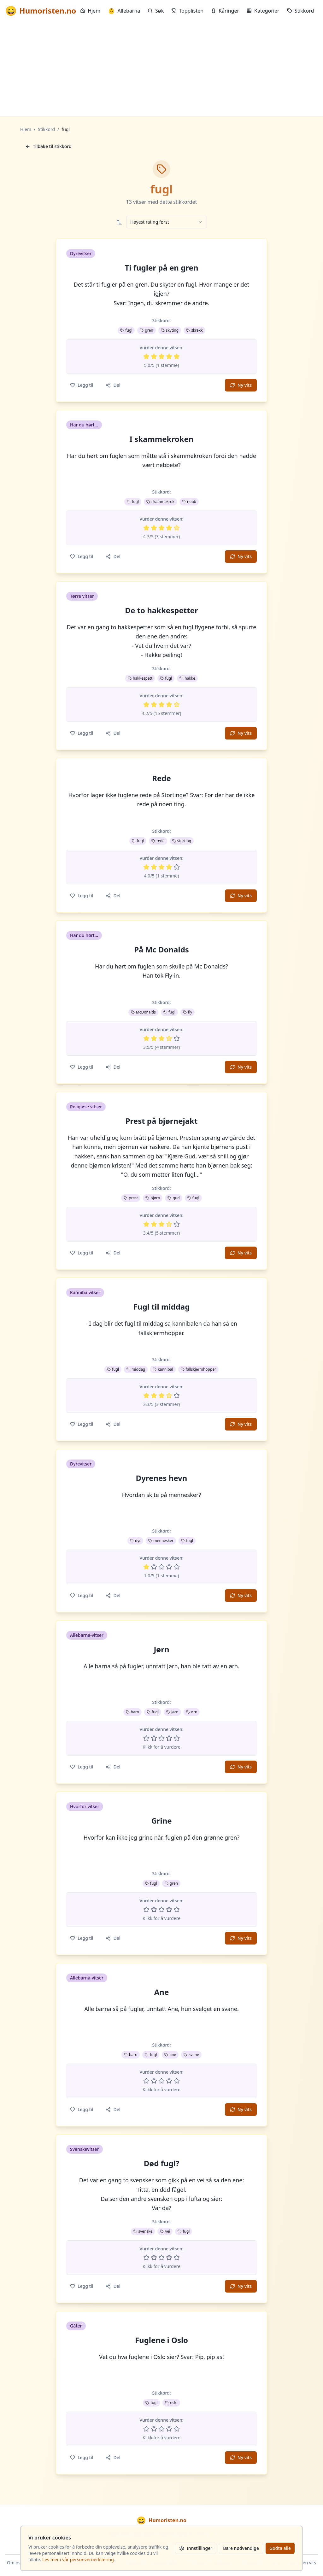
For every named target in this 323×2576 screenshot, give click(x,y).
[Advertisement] (161, 69)
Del (113, 385)
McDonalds (143, 1012)
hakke (187, 678)
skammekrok (160, 501)
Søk (156, 10)
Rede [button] (161, 778)
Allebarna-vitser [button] (86, 1635)
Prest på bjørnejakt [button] (162, 1121)
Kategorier (263, 10)
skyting (170, 330)
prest (131, 1198)
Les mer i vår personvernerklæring (78, 2559)
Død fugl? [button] (161, 2163)
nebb (189, 501)
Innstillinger (195, 2548)
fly (187, 1012)
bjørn (152, 1198)
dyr (135, 1540)
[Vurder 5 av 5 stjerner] (176, 356)
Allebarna (124, 10)
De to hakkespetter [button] (161, 610)
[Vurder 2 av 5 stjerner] (154, 356)
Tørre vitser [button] (82, 596)
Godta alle (280, 2548)
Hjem (90, 10)
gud (173, 1198)
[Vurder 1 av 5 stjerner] (146, 356)
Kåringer (225, 10)
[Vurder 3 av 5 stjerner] (161, 356)
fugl (126, 330)
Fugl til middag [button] (161, 1306)
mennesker (160, 1540)
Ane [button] (161, 1992)
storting (181, 840)
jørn (172, 1712)
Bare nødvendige (241, 2548)
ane (170, 2054)
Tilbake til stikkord (48, 146)
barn (132, 1712)
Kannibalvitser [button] (85, 1292)
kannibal (163, 1369)
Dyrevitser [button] (80, 253)
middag (135, 1369)
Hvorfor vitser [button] (84, 1806)
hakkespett (140, 678)
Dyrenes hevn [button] (161, 1478)
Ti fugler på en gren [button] (161, 267)
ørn (191, 1712)
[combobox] (166, 222)
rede (158, 840)
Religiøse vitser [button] (86, 1107)
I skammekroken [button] (162, 439)
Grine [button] (161, 1820)
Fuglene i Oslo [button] (161, 2340)
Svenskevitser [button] (84, 2149)
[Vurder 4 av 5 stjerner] (169, 356)
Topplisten (187, 10)
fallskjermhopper (198, 1369)
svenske (143, 2231)
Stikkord (300, 10)
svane (191, 2054)
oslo (171, 2402)
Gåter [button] (76, 2326)
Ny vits (241, 385)
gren (146, 330)
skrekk (194, 330)
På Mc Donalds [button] (161, 949)
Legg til (81, 385)
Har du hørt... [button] (84, 425)
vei (165, 2231)
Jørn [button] (161, 1649)
